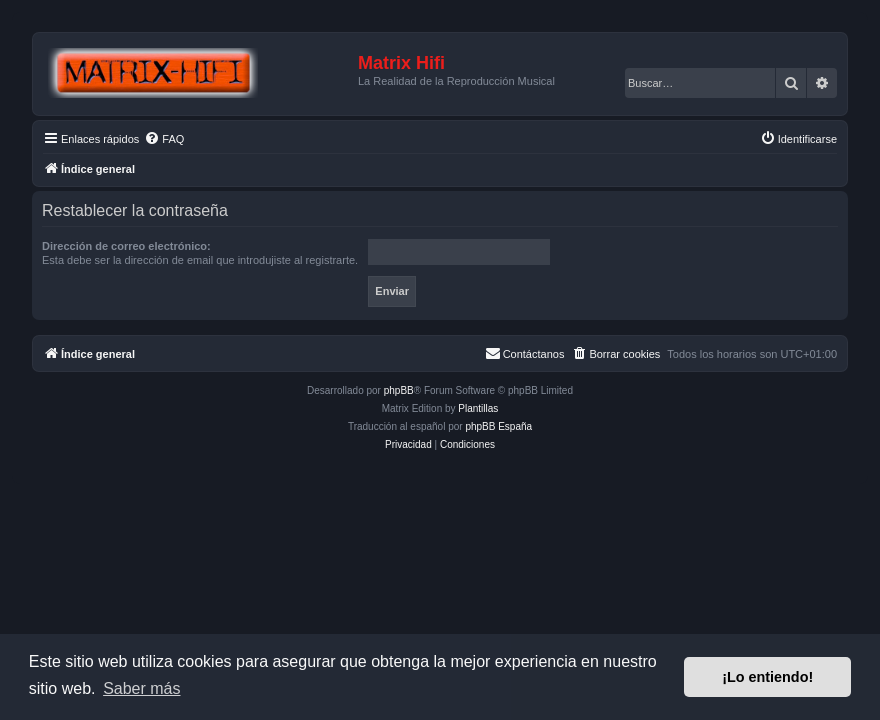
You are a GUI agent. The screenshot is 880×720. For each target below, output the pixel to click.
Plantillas (478, 408)
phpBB (399, 390)
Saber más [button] (141, 688)
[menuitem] (164, 139)
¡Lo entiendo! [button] (767, 677)
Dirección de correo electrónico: (126, 246)
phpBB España (498, 426)
